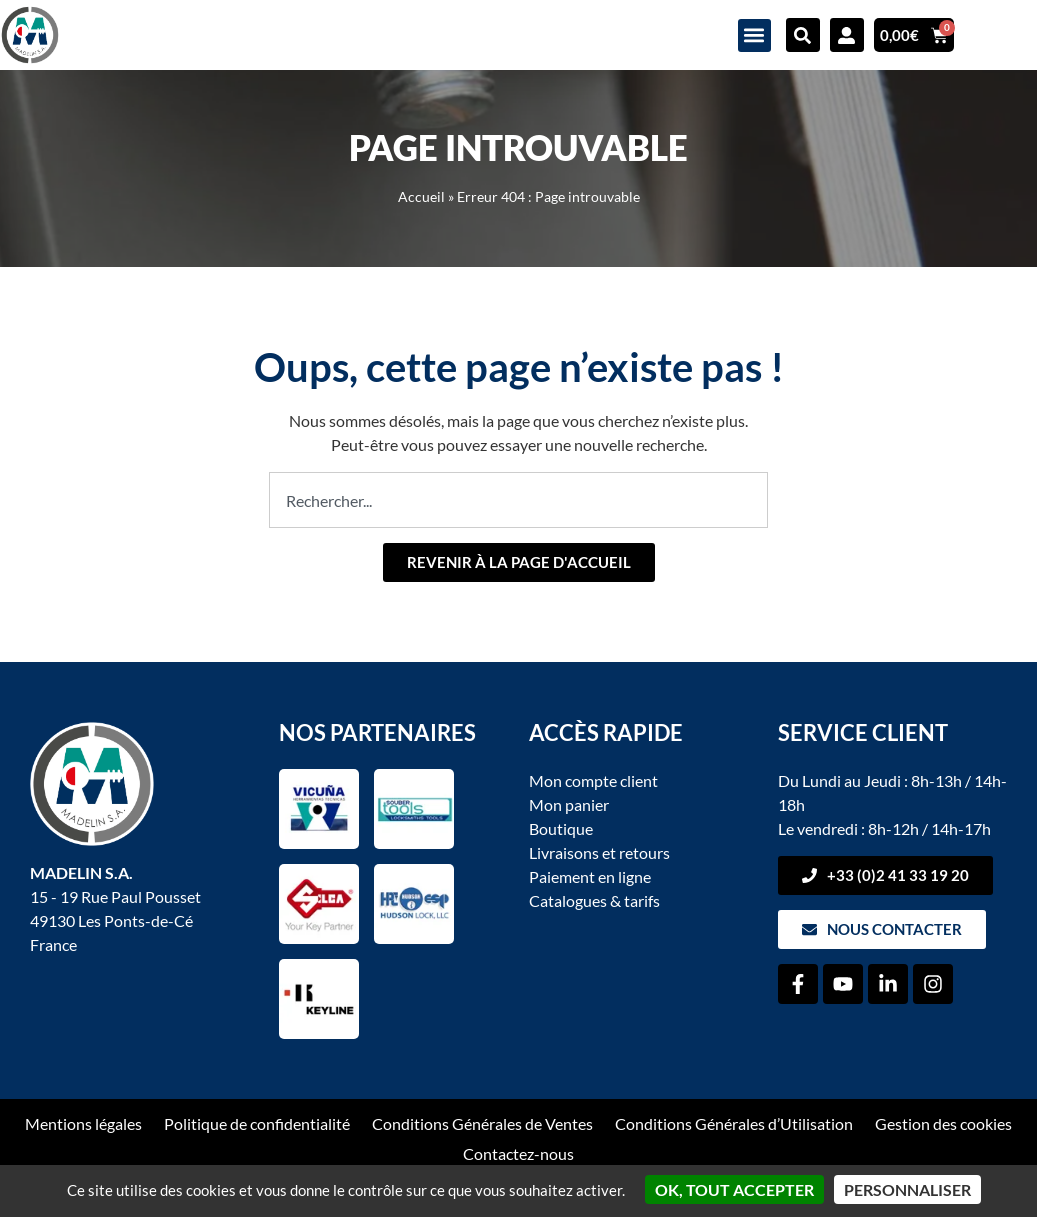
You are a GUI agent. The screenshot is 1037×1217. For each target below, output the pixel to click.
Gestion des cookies (943, 1123)
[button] (754, 35)
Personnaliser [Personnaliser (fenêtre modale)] (907, 1189)
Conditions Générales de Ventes (482, 1123)
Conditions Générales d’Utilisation (734, 1123)
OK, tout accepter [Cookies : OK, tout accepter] (734, 1189)
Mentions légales (83, 1123)
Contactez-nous (518, 1153)
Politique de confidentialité (257, 1123)
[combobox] (518, 500)
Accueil (421, 197)
